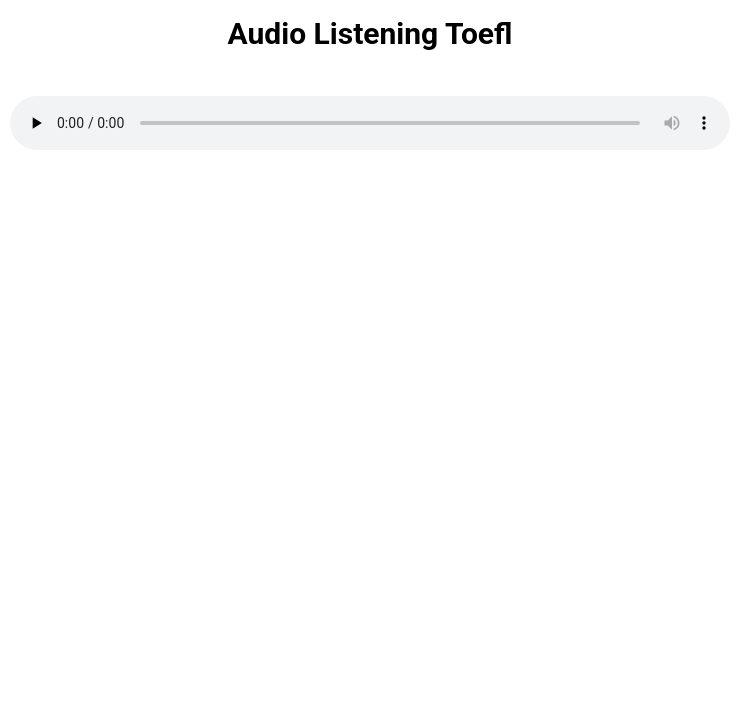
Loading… (370, 437)
